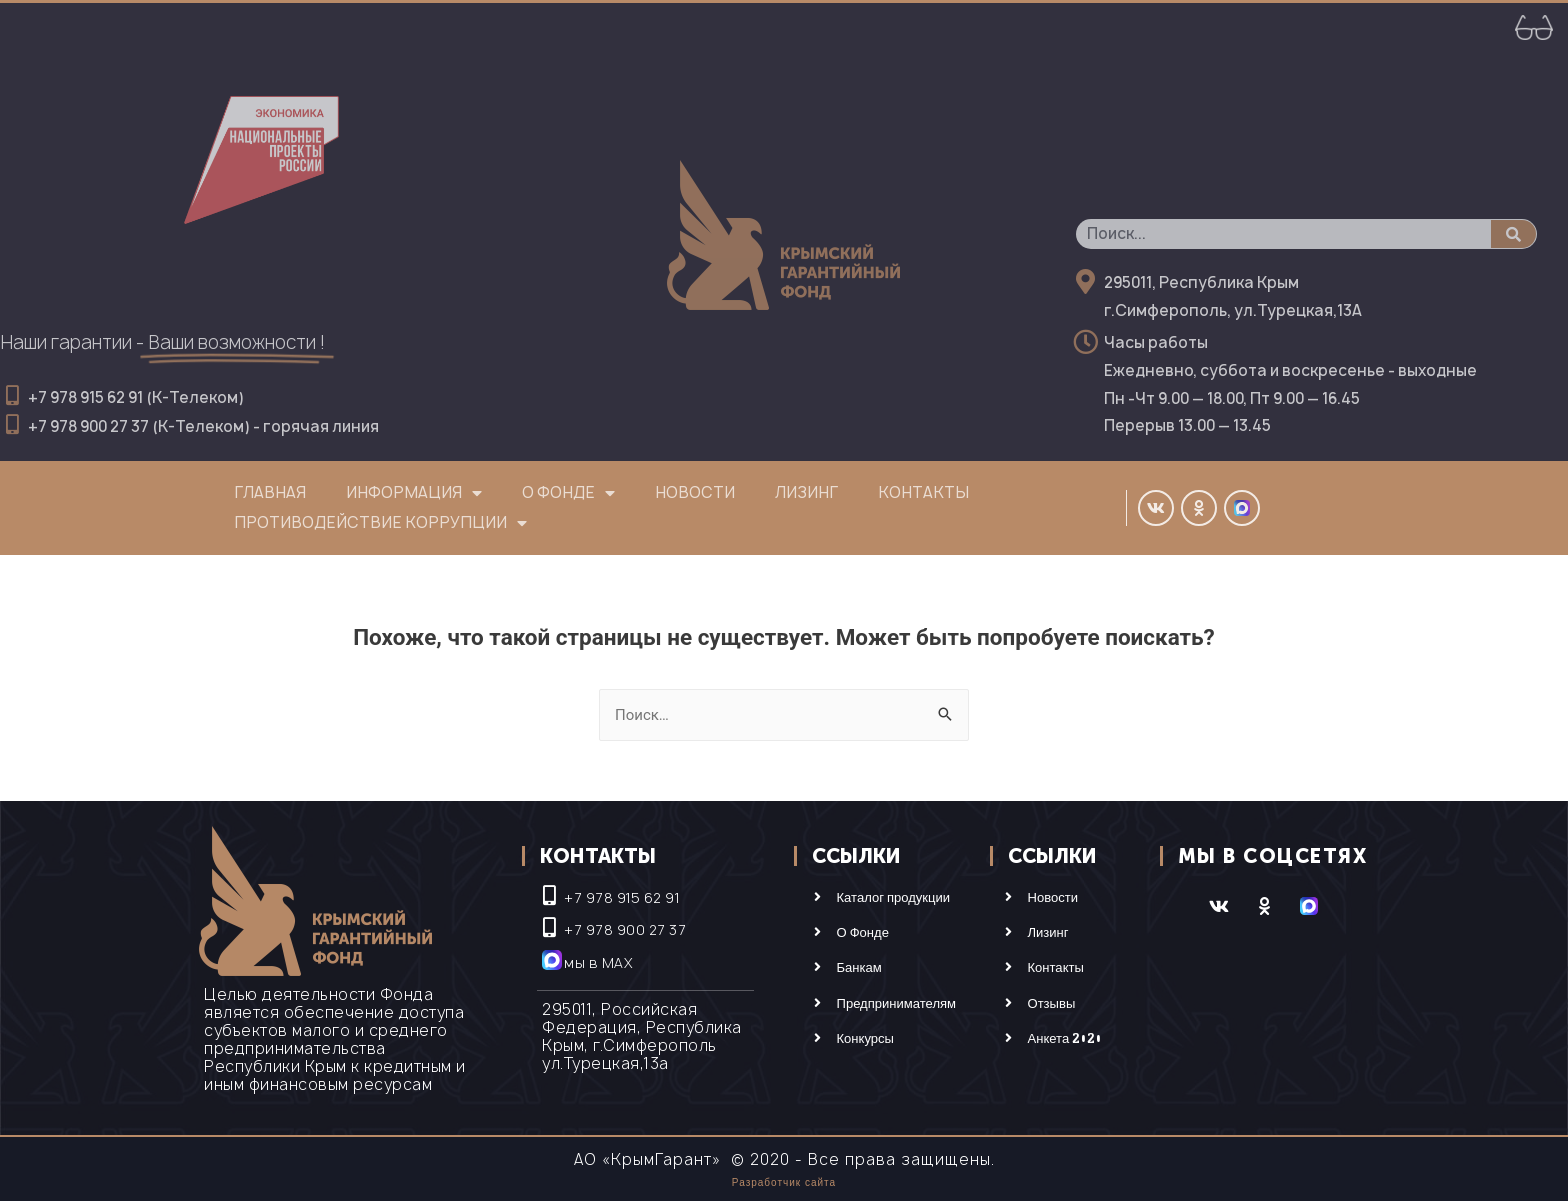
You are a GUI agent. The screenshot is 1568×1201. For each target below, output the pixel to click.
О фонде (568, 493)
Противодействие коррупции (380, 523)
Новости (695, 492)
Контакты (923, 492)
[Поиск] (1513, 234)
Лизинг (806, 492)
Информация (414, 493)
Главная (270, 492)
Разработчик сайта (784, 1182)
